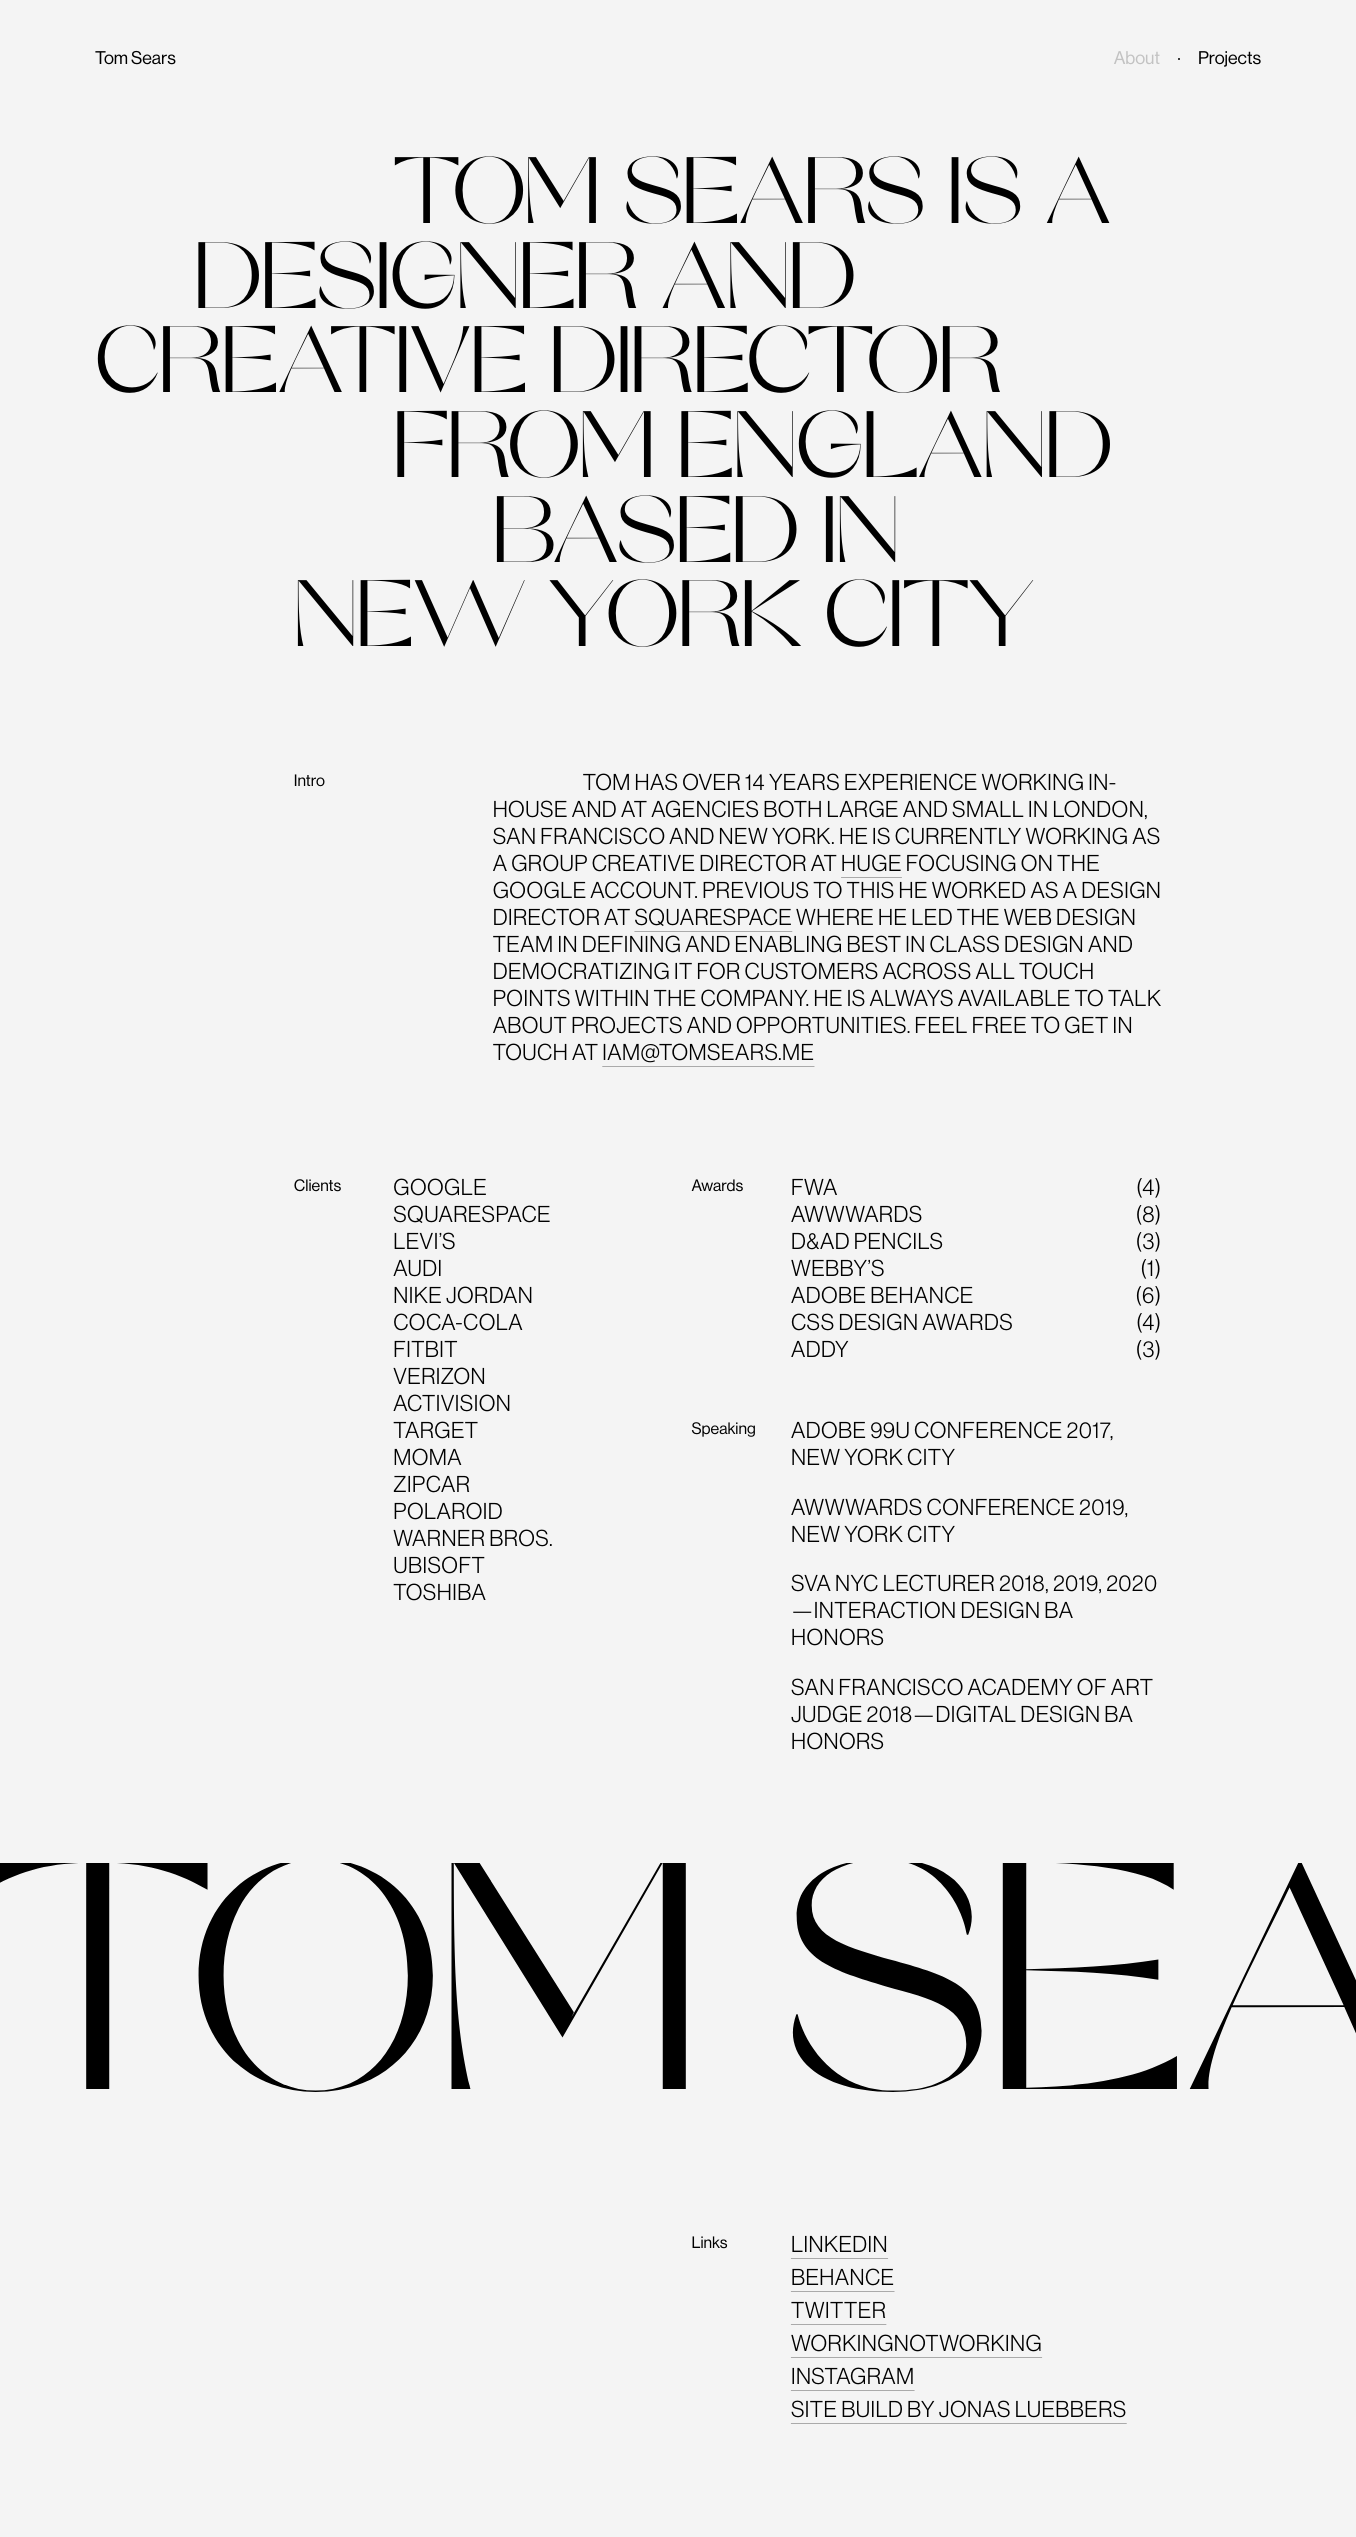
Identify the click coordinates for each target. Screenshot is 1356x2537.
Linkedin (839, 2244)
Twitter (838, 2310)
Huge (871, 863)
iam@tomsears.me (708, 1052)
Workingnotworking (916, 2343)
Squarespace (713, 917)
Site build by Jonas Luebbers (959, 2409)
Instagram (853, 2376)
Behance (843, 2277)
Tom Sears (135, 59)
